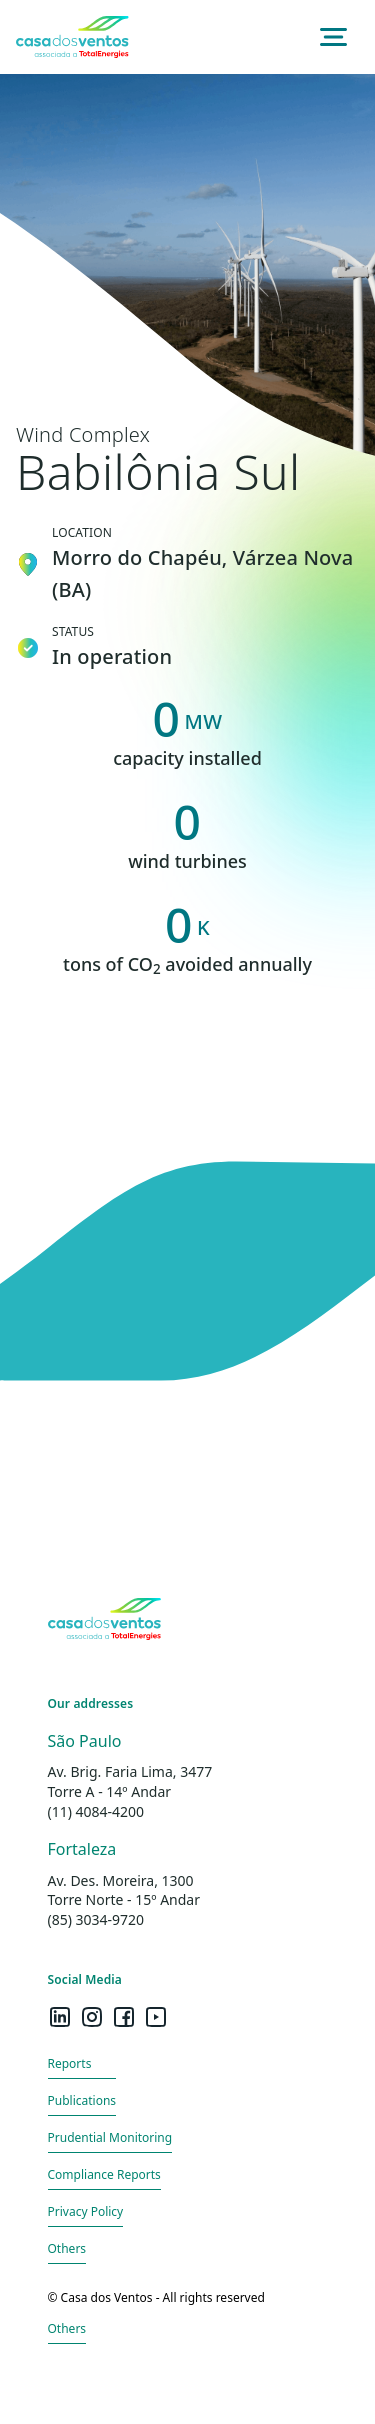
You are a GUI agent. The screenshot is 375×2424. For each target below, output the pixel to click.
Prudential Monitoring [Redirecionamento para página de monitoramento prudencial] (110, 2137)
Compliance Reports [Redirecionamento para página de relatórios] (104, 2174)
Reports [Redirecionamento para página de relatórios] (70, 2063)
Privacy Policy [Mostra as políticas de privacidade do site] (86, 2211)
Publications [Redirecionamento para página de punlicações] (82, 2100)
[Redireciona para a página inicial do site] (72, 37)
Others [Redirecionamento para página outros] (67, 2248)
